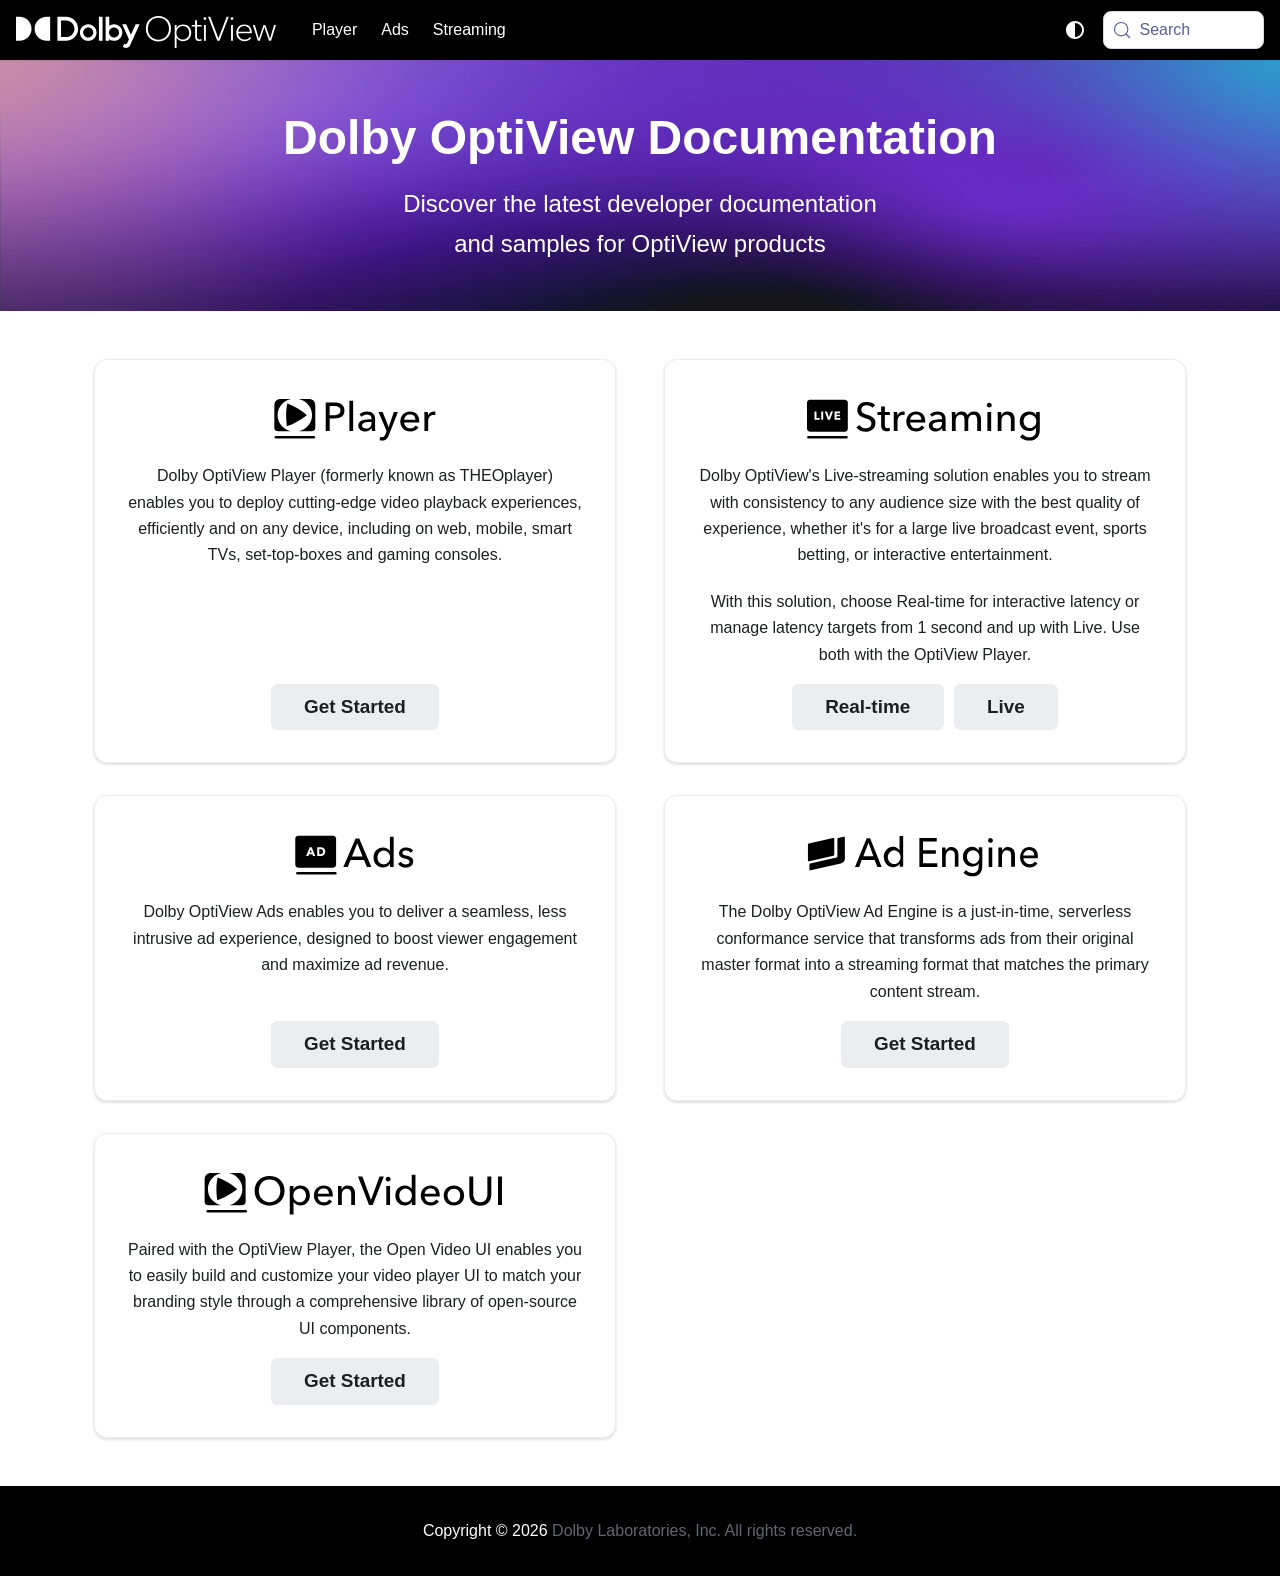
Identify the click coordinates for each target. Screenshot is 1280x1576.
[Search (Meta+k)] (1184, 30)
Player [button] (334, 29)
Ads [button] (395, 29)
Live (1006, 706)
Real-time (867, 706)
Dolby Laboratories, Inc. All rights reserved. (704, 1530)
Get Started (355, 706)
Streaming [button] (469, 29)
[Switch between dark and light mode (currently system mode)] (1075, 30)
